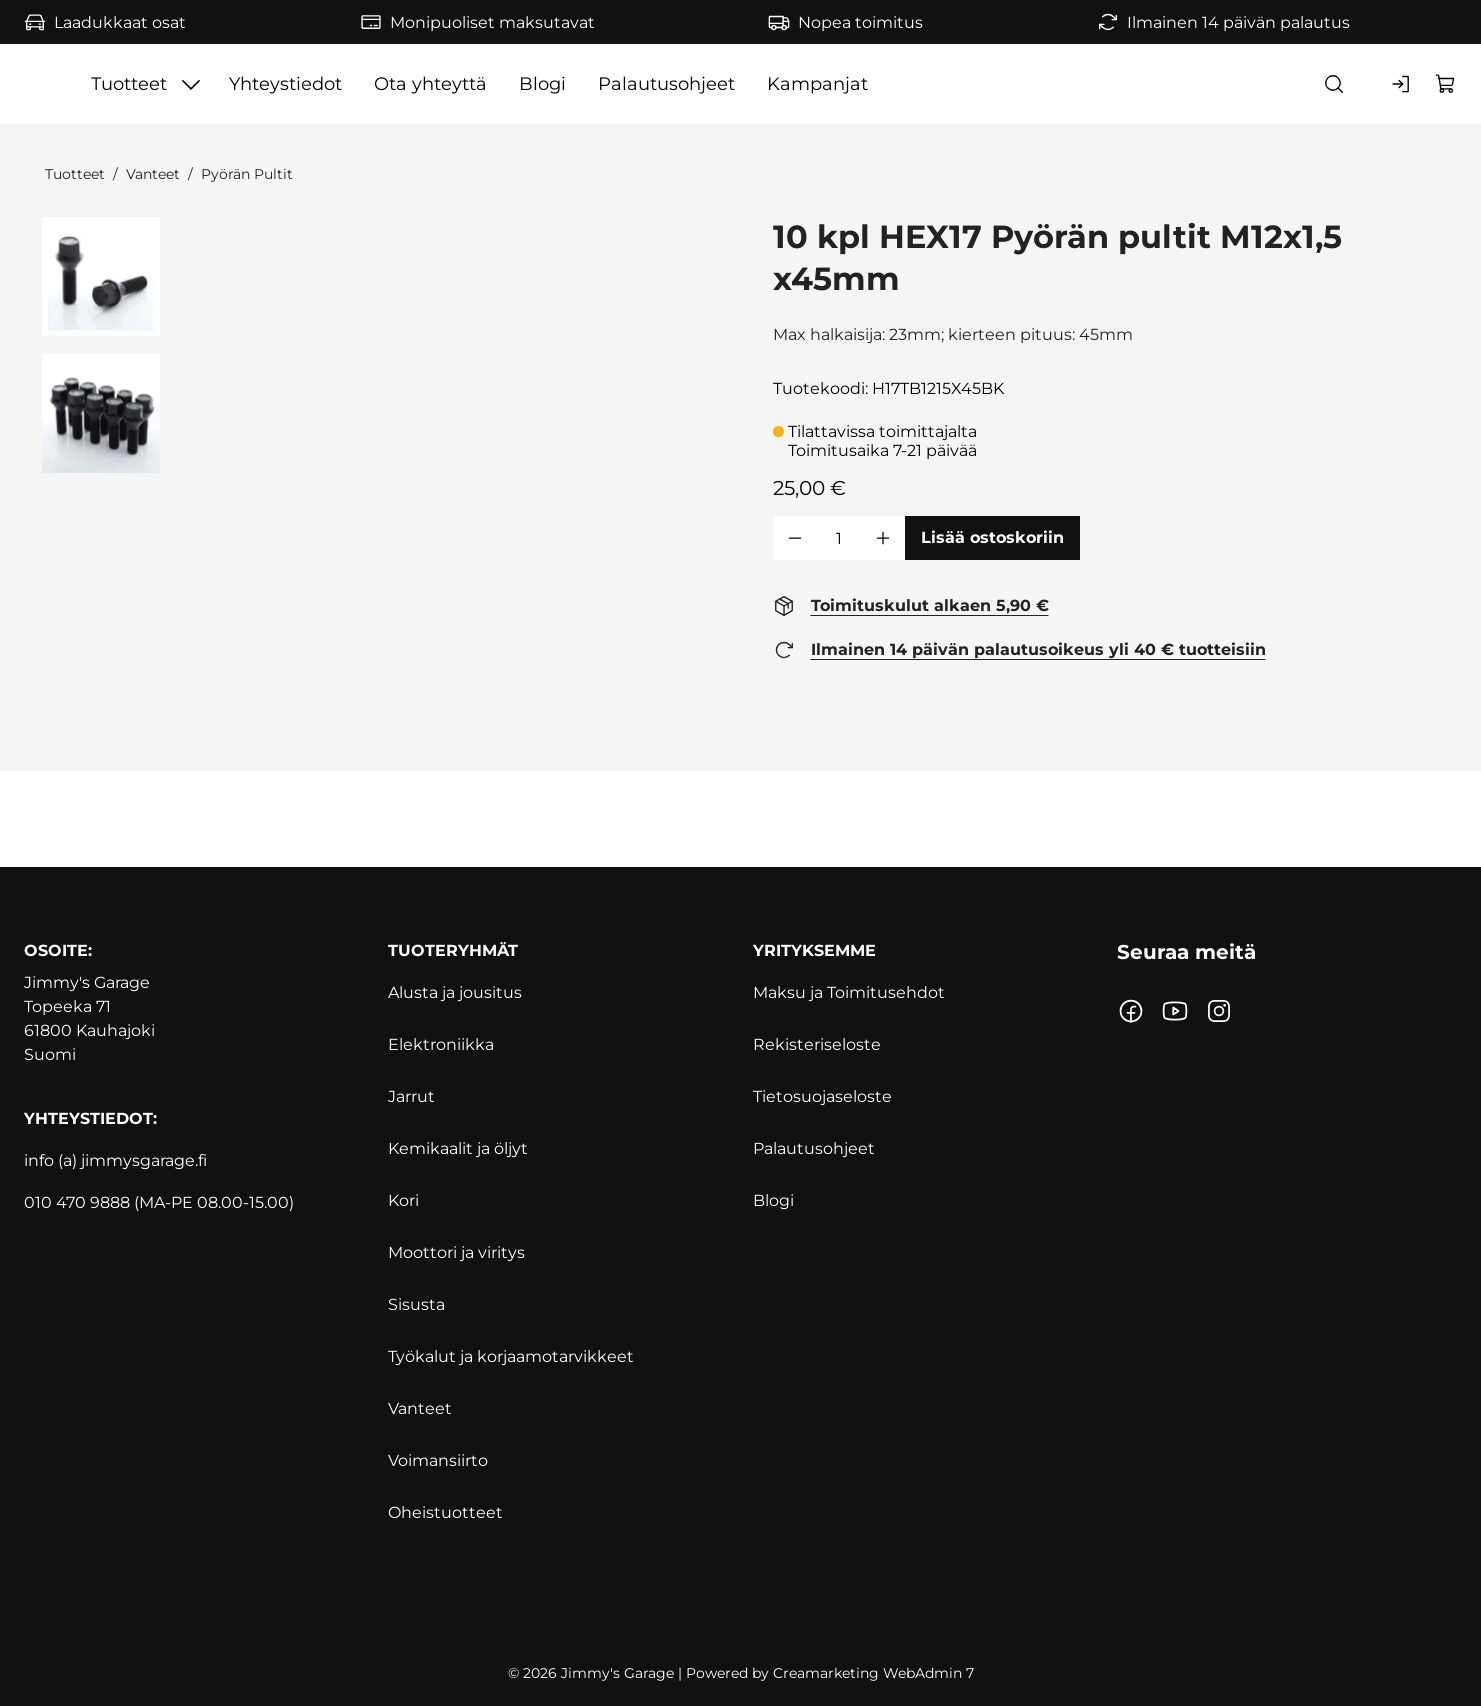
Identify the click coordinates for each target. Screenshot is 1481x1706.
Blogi (773, 1200)
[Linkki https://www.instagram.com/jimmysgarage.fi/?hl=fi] (1219, 1011)
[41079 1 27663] (101, 413)
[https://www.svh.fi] (740, 1599)
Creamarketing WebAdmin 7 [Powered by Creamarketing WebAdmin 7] (873, 1673)
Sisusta (416, 1304)
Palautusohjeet (814, 1148)
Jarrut (411, 1096)
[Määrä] (839, 538)
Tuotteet (75, 174)
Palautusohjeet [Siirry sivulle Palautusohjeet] (933, 84)
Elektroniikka (441, 1044)
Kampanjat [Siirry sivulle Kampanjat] (1084, 84)
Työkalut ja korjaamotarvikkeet (511, 1356)
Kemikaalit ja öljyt (458, 1148)
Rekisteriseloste (817, 1044)
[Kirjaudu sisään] (1402, 84)
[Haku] (1334, 84)
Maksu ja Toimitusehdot (849, 992)
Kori (403, 1200)
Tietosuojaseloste (822, 1096)
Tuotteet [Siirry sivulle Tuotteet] (395, 84)
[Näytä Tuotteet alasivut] (458, 84)
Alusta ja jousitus (455, 992)
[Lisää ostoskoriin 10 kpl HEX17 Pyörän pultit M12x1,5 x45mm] (992, 538)
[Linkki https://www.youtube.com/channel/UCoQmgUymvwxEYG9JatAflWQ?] (1175, 1011)
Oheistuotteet (445, 1512)
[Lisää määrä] (883, 538)
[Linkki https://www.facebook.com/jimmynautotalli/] (1131, 1011)
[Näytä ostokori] (1446, 84)
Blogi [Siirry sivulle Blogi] (809, 84)
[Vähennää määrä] (795, 538)
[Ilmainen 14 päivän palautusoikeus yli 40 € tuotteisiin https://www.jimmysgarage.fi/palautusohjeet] (1019, 650)
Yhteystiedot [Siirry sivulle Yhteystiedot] (552, 84)
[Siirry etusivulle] (157, 84)
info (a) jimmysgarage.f (113, 1160)
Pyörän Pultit (247, 174)
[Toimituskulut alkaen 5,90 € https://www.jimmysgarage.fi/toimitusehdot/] (911, 606)
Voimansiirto (438, 1460)
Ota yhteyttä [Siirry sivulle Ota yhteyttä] (697, 84)
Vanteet (153, 174)
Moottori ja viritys (456, 1252)
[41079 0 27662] (101, 276)
